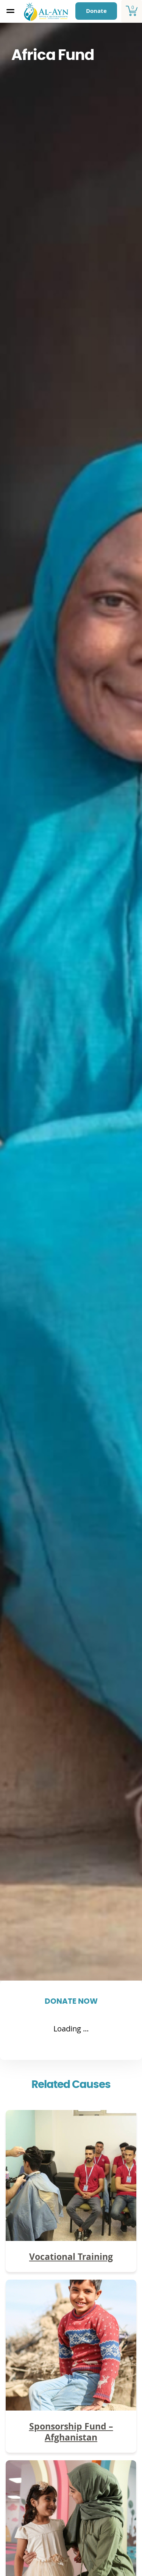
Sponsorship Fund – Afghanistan (71, 2431)
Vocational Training (71, 2256)
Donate (96, 11)
